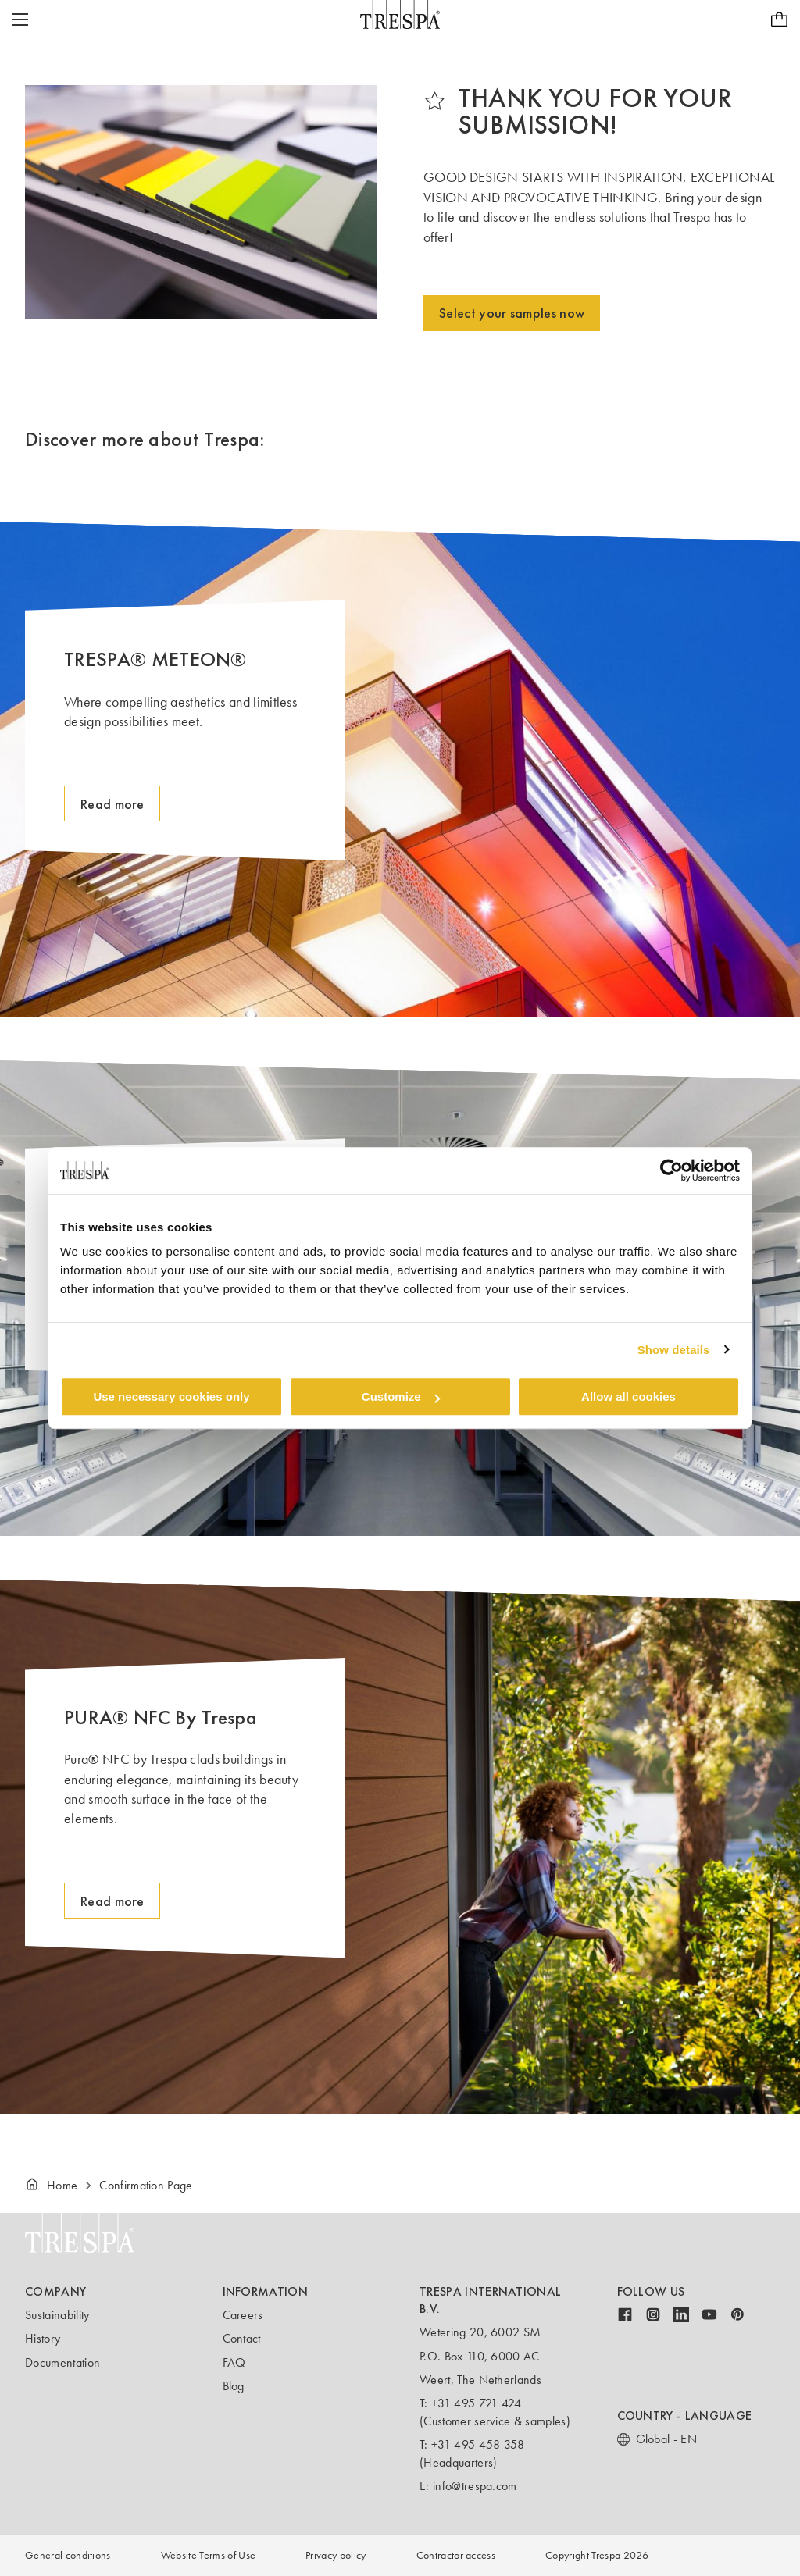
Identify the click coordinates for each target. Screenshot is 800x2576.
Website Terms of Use (208, 2555)
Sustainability (57, 2314)
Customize (401, 1396)
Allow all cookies (628, 1396)
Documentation (62, 2362)
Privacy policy (335, 2555)
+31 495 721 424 (476, 2403)
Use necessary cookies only (171, 1396)
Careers (243, 2314)
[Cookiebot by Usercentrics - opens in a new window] (671, 1170)
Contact (242, 2338)
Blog (234, 2385)
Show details (674, 1349)
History (42, 2338)
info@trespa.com (475, 2485)
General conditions (68, 2555)
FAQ (234, 2362)
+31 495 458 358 (478, 2444)
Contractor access (455, 2555)
